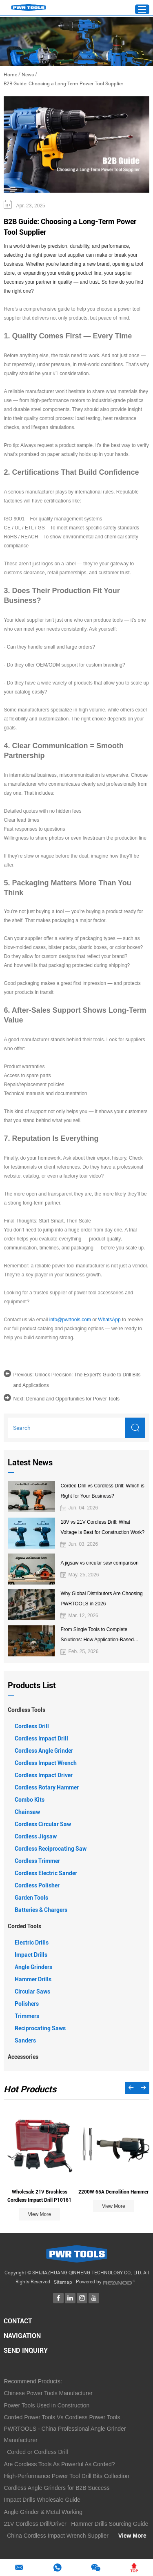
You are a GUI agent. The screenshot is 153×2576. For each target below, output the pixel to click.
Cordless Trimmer (37, 1861)
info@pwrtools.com (70, 1319)
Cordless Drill (32, 1726)
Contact (18, 2321)
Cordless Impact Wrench (46, 1763)
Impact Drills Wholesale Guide (42, 2499)
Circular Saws (32, 1991)
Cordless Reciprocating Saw (50, 1848)
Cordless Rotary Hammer (47, 1787)
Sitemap (63, 2282)
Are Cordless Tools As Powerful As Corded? (59, 2464)
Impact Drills (31, 1954)
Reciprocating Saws (40, 2028)
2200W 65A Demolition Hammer (113, 2192)
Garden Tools (31, 1897)
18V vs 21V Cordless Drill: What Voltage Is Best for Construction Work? (102, 1527)
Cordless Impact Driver (44, 1775)
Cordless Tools (26, 1710)
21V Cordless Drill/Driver (35, 2523)
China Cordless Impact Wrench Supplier (58, 2535)
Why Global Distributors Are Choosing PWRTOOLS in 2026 (101, 1599)
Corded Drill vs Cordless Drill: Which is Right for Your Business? (102, 1491)
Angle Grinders (33, 1967)
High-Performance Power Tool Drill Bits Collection (66, 2476)
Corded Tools (24, 1926)
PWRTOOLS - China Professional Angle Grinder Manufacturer (65, 2434)
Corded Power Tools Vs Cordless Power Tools (62, 2417)
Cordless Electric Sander (46, 1873)
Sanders (25, 2040)
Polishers (27, 2003)
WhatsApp (109, 1319)
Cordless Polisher (37, 1885)
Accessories (23, 2057)
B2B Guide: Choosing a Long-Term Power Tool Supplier (63, 84)
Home (10, 75)
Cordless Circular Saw (43, 1824)
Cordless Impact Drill (41, 1738)
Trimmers (27, 2016)
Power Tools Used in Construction (46, 2405)
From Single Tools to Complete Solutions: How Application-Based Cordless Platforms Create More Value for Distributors (102, 1636)
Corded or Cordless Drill (37, 2452)
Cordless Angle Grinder (44, 1750)
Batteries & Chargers (41, 1910)
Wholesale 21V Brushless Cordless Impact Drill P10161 (39, 2196)
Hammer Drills (33, 1979)
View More (39, 2214)
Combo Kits (29, 1799)
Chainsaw (27, 1812)
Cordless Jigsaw (36, 1836)
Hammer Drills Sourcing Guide (109, 2523)
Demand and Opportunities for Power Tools (73, 1399)
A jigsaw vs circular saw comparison (99, 1563)
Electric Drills (32, 1942)
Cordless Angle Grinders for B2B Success (56, 2488)
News (28, 75)
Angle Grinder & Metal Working (43, 2512)
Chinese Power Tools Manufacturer (48, 2393)
